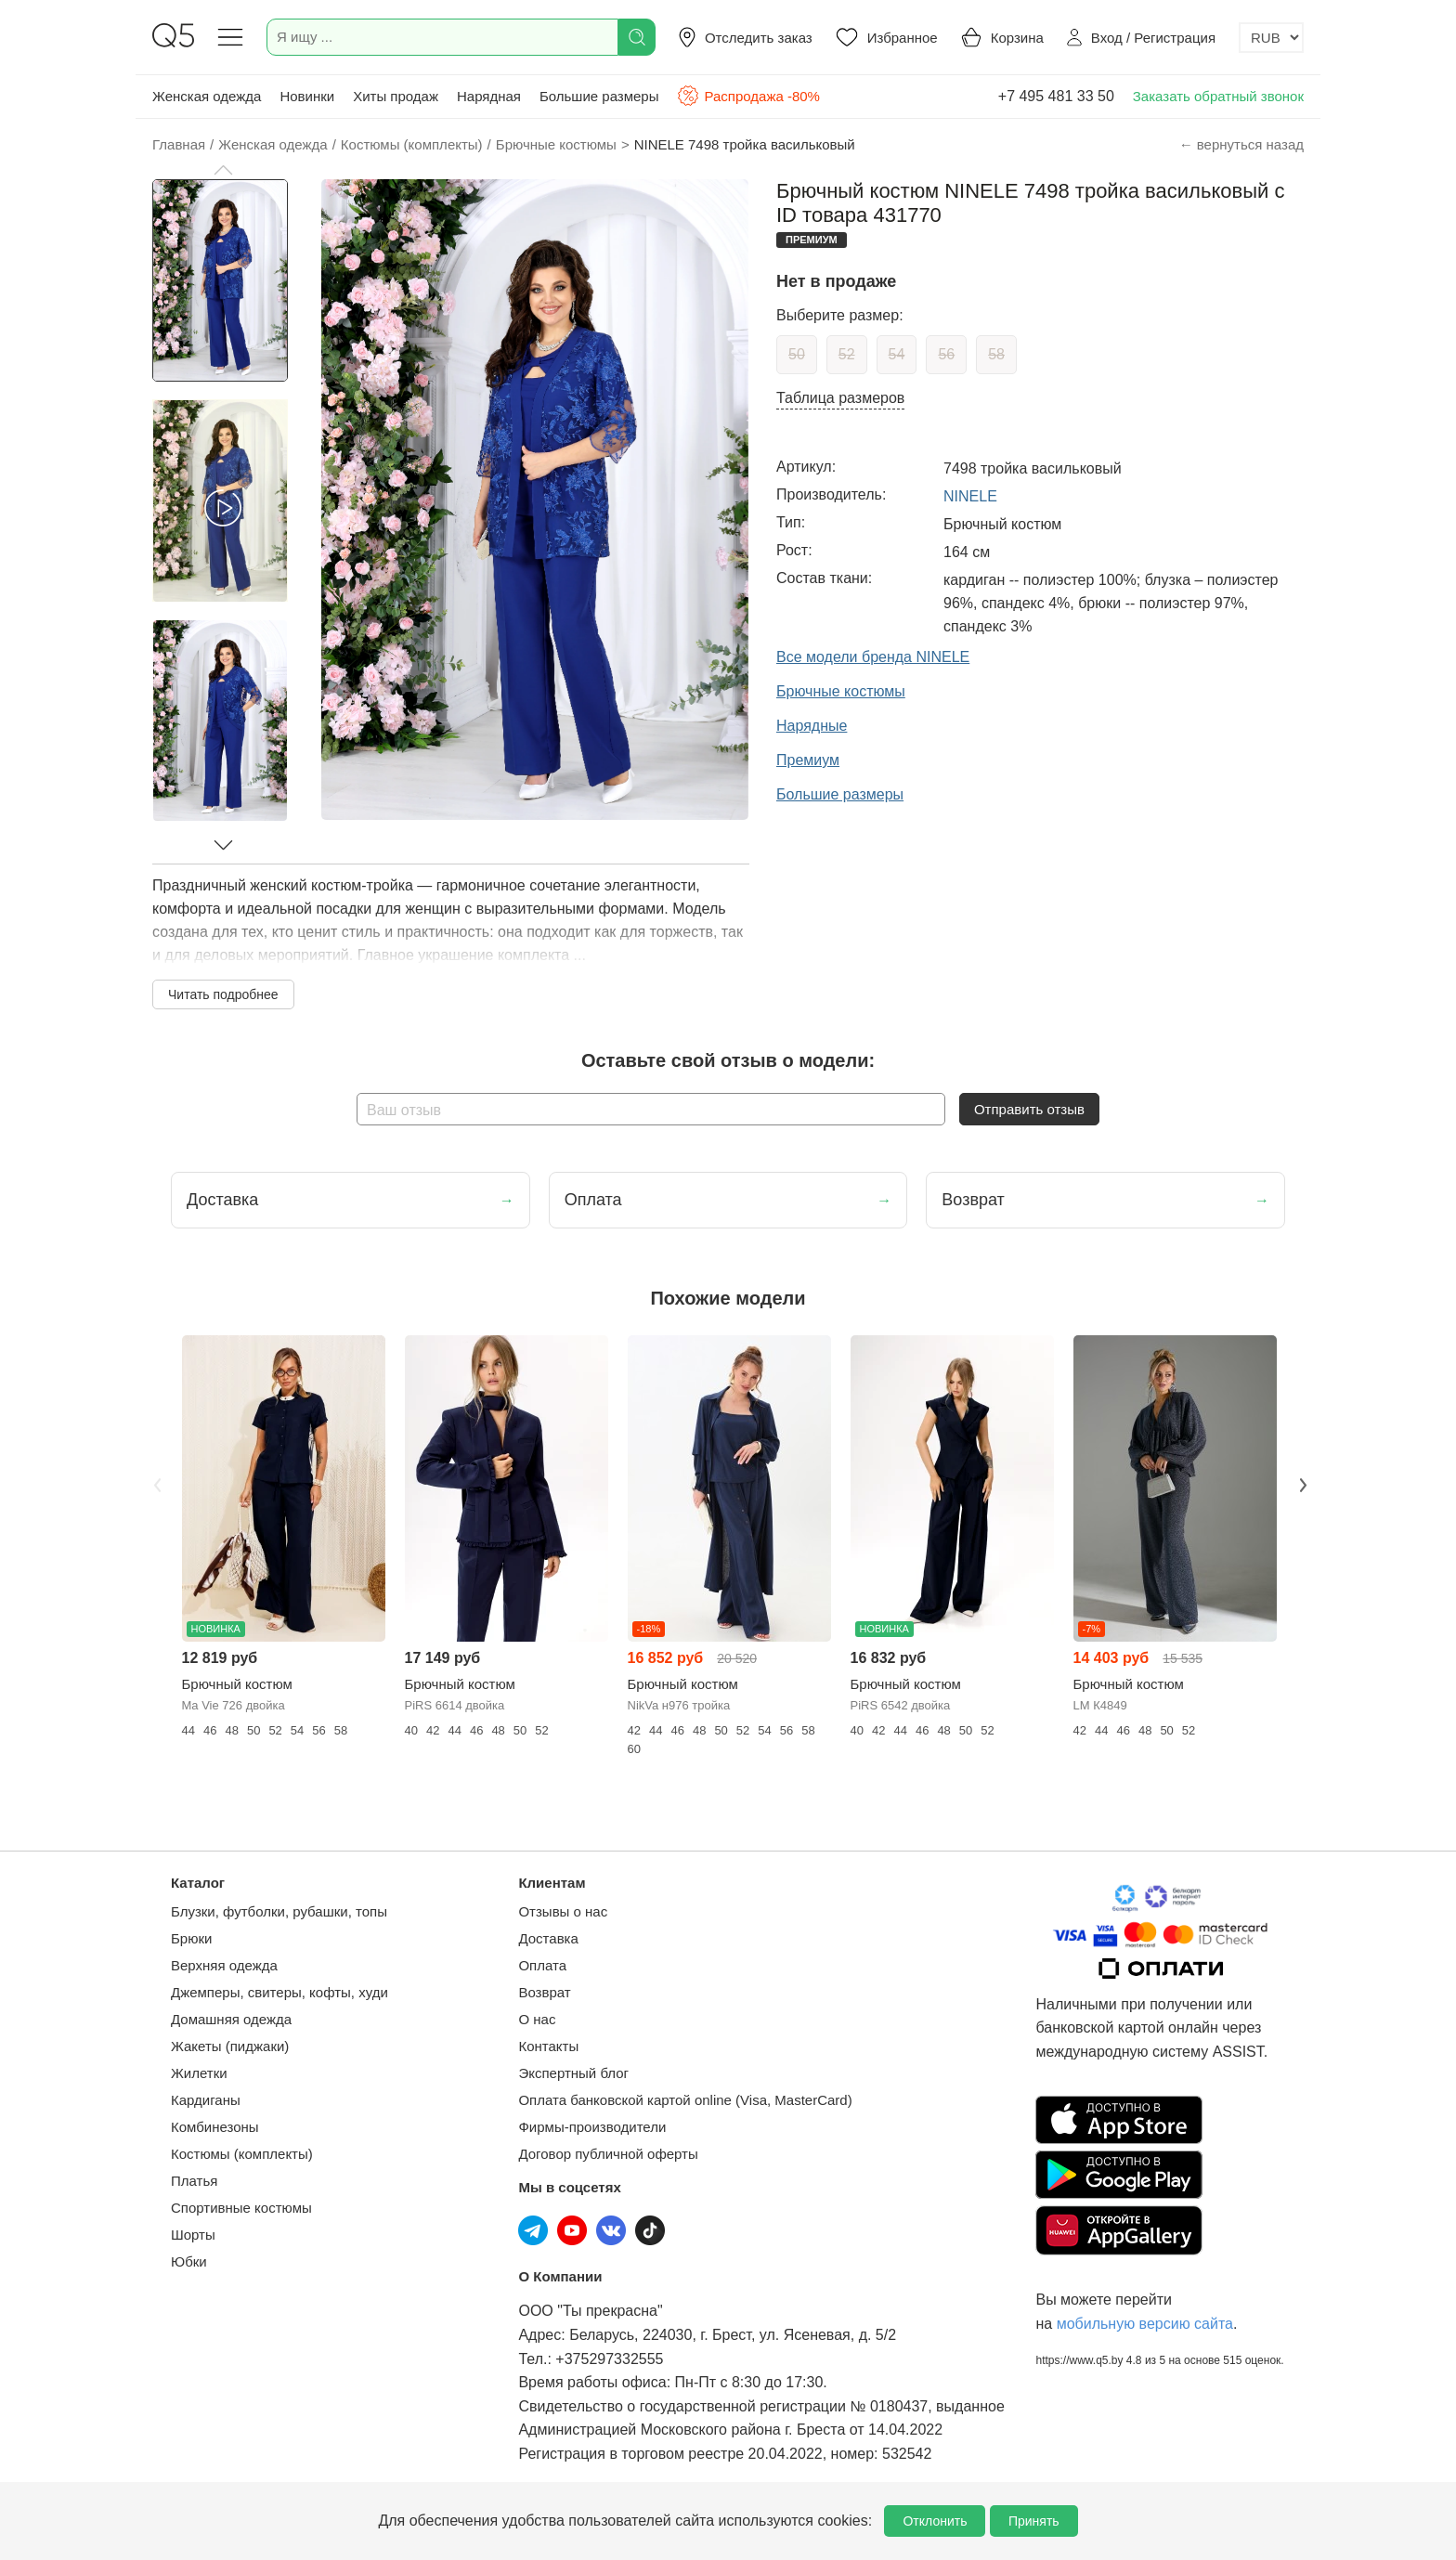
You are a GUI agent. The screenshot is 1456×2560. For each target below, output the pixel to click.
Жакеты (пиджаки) (230, 2046)
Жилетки (199, 2073)
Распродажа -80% (748, 95)
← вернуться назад (1241, 144)
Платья (194, 2181)
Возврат (544, 1992)
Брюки (191, 1938)
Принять (1034, 2521)
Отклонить (935, 2521)
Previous (155, 1483)
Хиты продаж (395, 96)
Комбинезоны (215, 2127)
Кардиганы (205, 2100)
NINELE (970, 496)
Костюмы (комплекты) (242, 2154)
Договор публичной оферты (607, 2154)
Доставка (548, 1938)
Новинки (307, 96)
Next (1301, 1483)
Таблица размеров (840, 398)
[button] (222, 170)
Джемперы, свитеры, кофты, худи (279, 1992)
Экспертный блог (573, 2073)
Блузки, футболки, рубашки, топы (279, 1911)
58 (996, 354)
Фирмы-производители (592, 2127)
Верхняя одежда (224, 1965)
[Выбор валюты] (1271, 37)
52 (846, 354)
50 (796, 354)
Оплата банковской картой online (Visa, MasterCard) (685, 2100)
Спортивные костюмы (241, 2208)
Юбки (189, 2261)
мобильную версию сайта (1145, 2324)
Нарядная (489, 96)
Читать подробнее (223, 994)
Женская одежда (206, 96)
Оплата (542, 1965)
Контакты (548, 2046)
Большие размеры (599, 96)
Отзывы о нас (562, 1911)
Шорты (193, 2234)
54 (897, 354)
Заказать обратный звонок (1218, 96)
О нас (536, 2019)
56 (946, 354)
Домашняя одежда (231, 2019)
